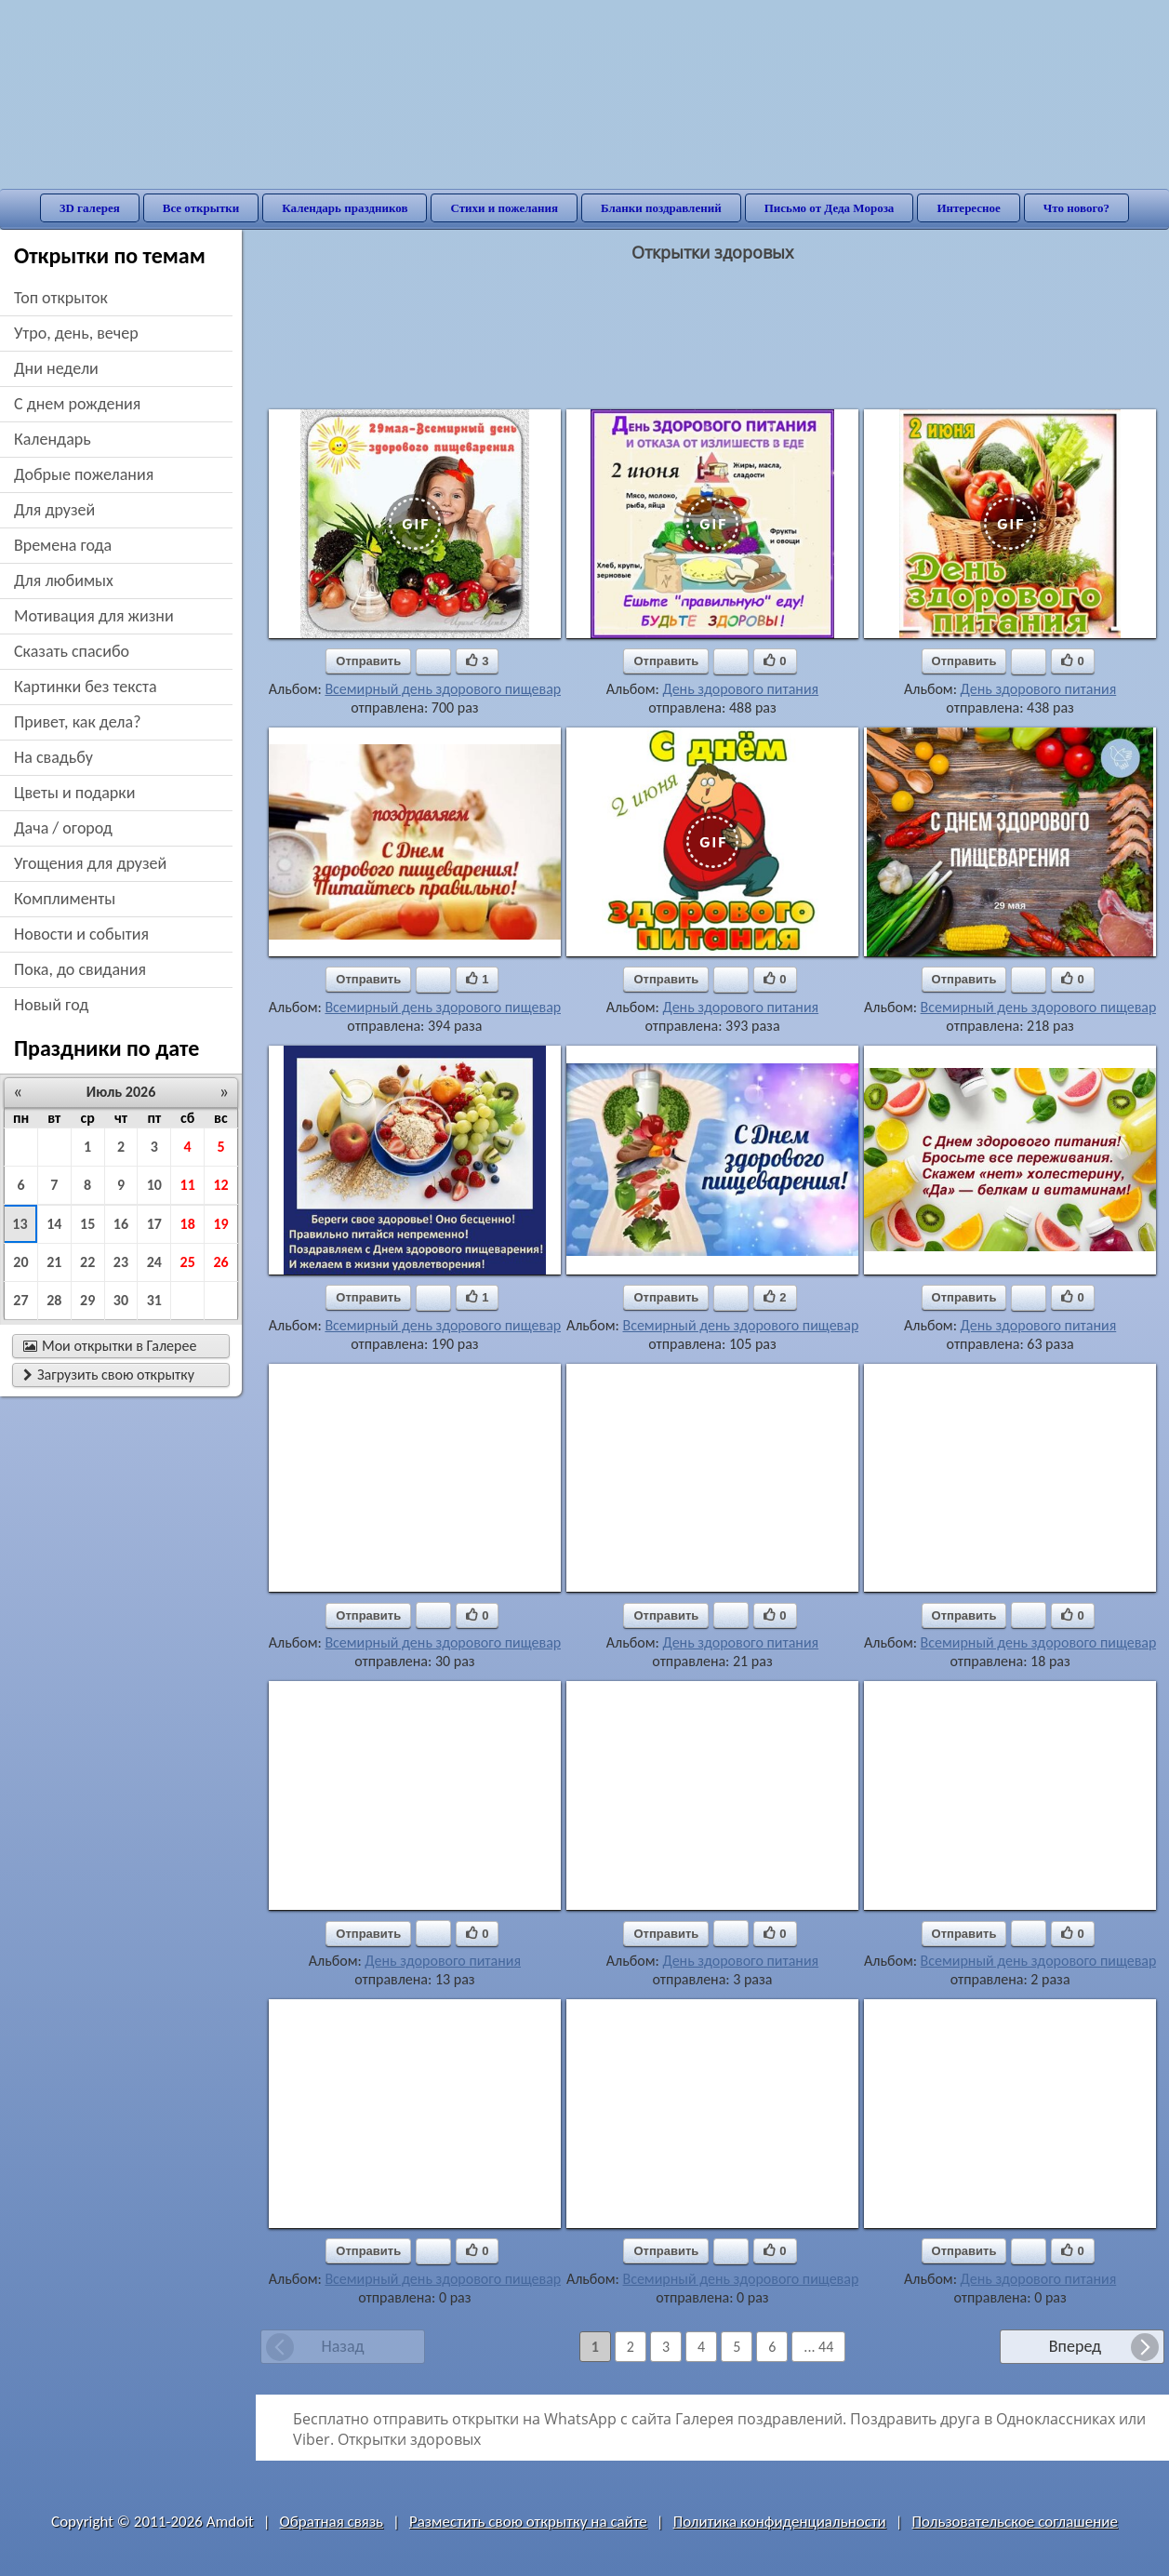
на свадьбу (53, 757)
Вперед (1075, 2346)
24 (154, 1262)
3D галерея (90, 208)
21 (53, 1262)
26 (220, 1262)
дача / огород (63, 828)
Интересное (968, 208)
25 (187, 1262)
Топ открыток (61, 297)
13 (19, 1224)
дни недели (56, 368)
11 (187, 1185)
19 (220, 1224)
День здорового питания (740, 689)
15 (87, 1224)
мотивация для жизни (94, 616)
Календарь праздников (344, 208)
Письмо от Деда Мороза (829, 208)
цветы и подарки (74, 792)
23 (120, 1262)
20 (20, 1262)
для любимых (63, 580)
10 (154, 1185)
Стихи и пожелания (504, 208)
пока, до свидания (80, 969)
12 (220, 1185)
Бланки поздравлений (661, 208)
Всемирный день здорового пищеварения (458, 689)
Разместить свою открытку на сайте (528, 2521)
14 (53, 1224)
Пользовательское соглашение (1015, 2521)
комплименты (64, 898)
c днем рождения (77, 404)
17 (154, 1224)
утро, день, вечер (76, 333)
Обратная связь (332, 2521)
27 (20, 1300)
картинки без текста (85, 686)
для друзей (54, 510)
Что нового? (1076, 208)
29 (87, 1300)
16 (120, 1224)
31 (154, 1300)
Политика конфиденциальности (779, 2521)
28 (53, 1300)
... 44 (818, 2347)
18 (187, 1224)
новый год (51, 1004)
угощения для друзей (90, 863)
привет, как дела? (77, 722)
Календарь (52, 439)
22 (87, 1262)
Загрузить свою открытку (108, 1374)
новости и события (81, 934)
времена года (63, 545)
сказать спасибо (71, 651)
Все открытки (201, 208)
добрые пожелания (83, 474)
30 (120, 1300)
